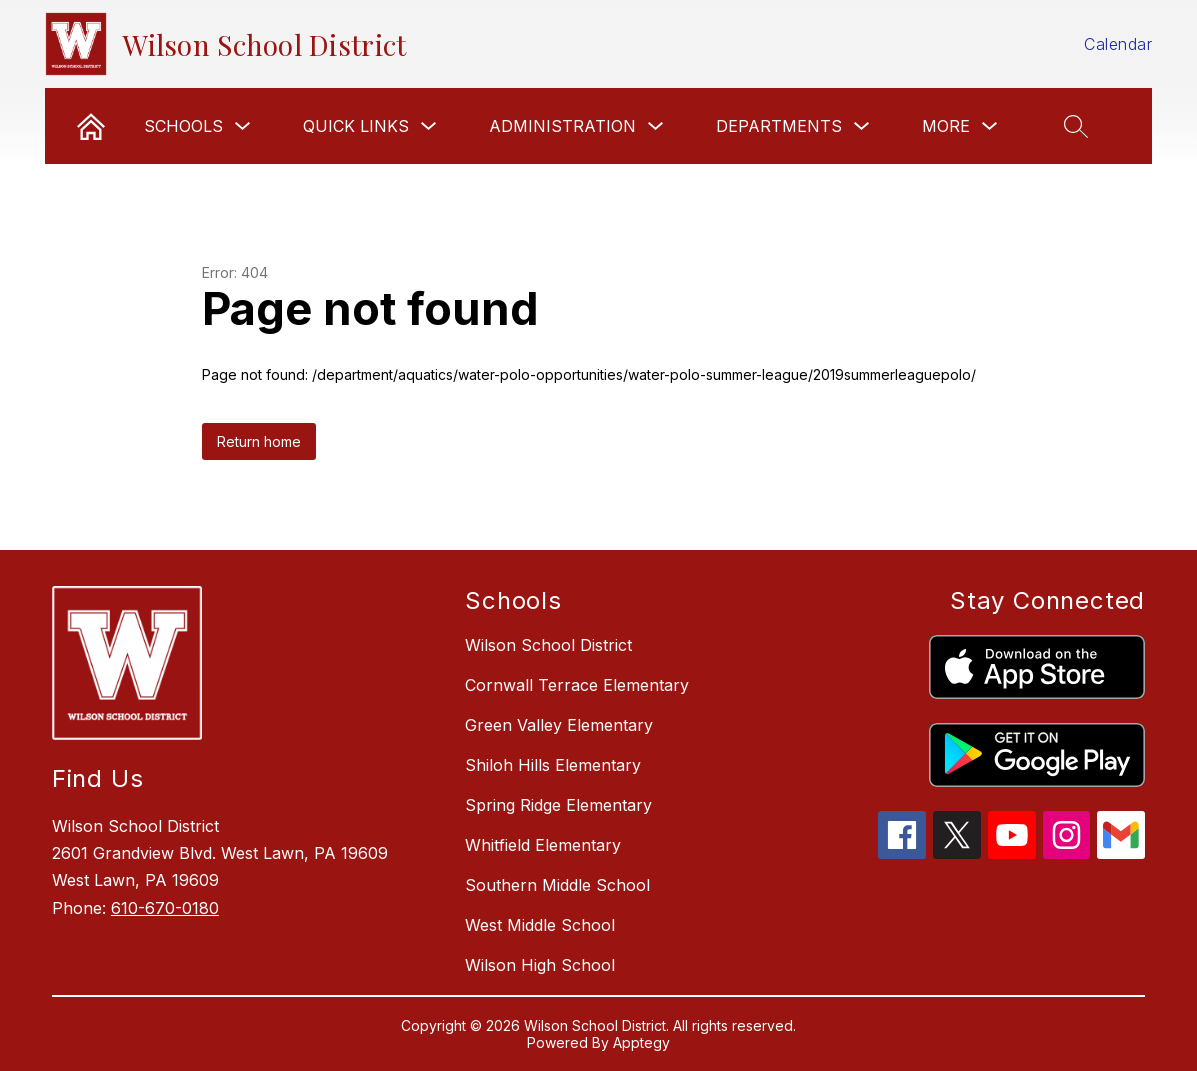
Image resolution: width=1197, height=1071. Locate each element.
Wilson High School (540, 965)
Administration (562, 126)
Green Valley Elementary (559, 725)
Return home (259, 441)
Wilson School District (548, 645)
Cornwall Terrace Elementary (577, 685)
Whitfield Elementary (543, 845)
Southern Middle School (557, 885)
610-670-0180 (165, 908)
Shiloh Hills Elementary (553, 765)
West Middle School (540, 925)
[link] (91, 126)
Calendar (1118, 44)
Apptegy (641, 1042)
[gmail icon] (1121, 853)
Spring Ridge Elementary (558, 805)
